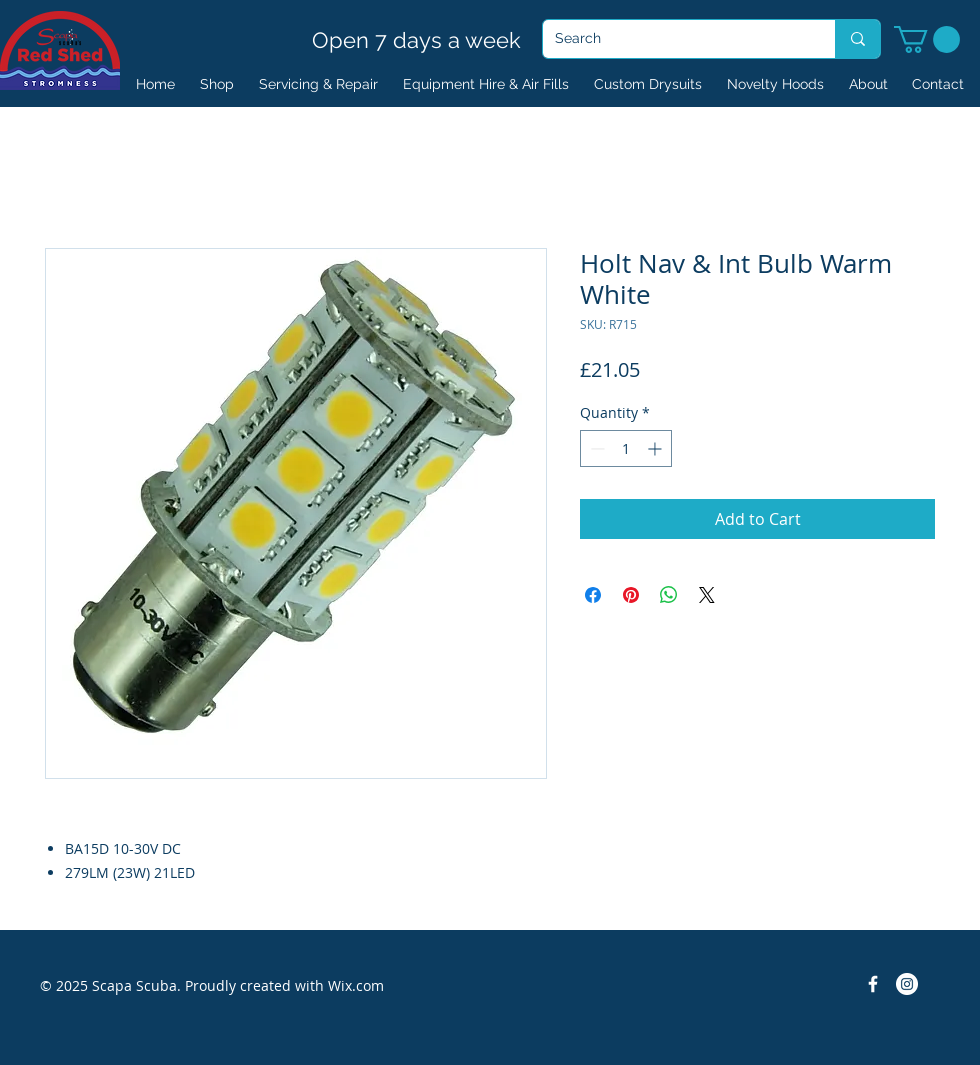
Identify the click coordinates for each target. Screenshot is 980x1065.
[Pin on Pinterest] (631, 595)
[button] (927, 39)
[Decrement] (595, 448)
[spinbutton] (626, 448)
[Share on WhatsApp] (669, 595)
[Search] (674, 39)
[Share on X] (707, 595)
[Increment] (656, 448)
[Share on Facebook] (593, 595)
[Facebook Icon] (873, 984)
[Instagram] (907, 984)
